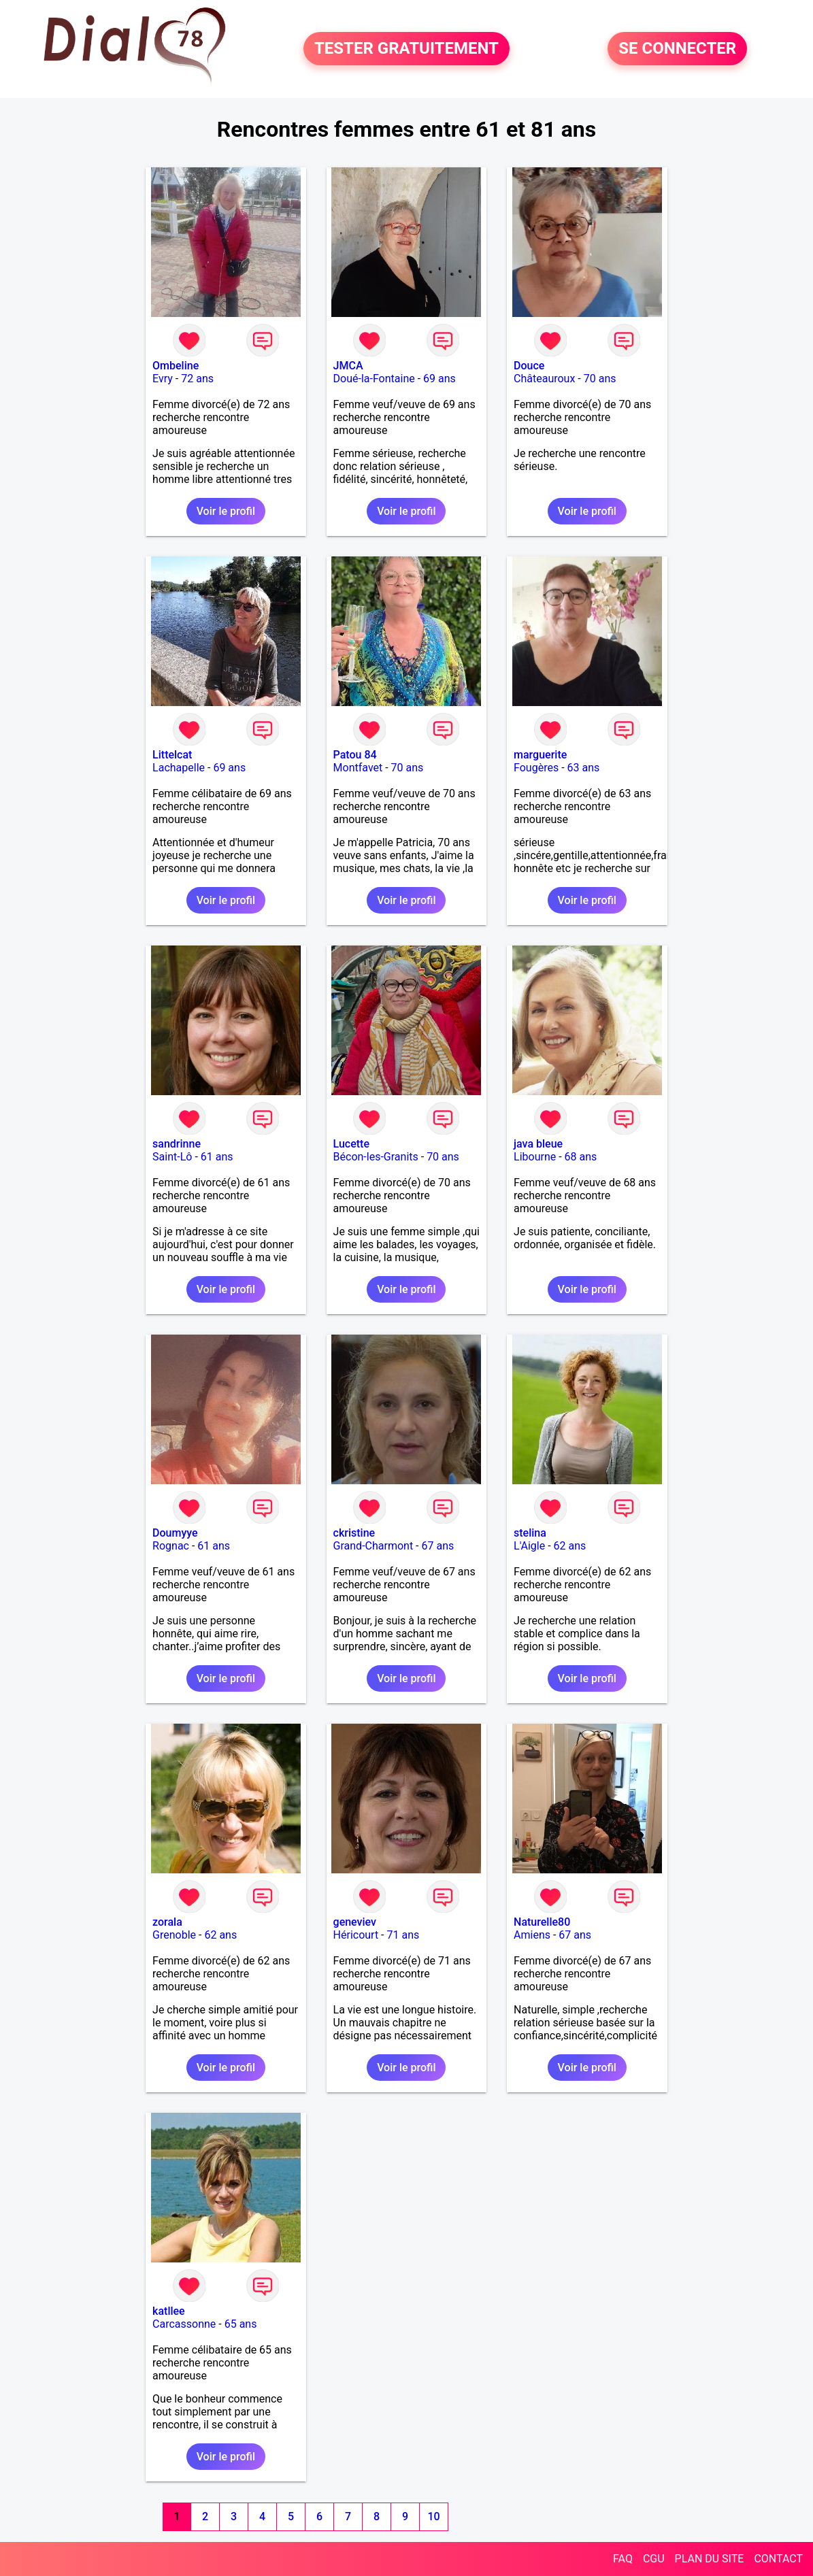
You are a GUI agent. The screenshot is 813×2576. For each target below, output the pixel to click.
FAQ (623, 2558)
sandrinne (176, 1143)
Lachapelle (178, 767)
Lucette (351, 1143)
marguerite (540, 754)
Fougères (536, 767)
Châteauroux (544, 378)
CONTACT (778, 2558)
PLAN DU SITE (709, 2558)
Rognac (170, 1545)
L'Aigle (529, 1545)
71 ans (403, 1934)
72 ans (197, 378)
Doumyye (175, 1532)
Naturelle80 (542, 1922)
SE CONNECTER (677, 48)
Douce (529, 365)
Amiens (532, 1934)
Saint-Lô (172, 1156)
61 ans (217, 1156)
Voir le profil (226, 511)
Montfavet (358, 767)
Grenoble (174, 1934)
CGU (654, 2558)
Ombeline (175, 365)
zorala (167, 1922)
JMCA (348, 365)
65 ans (241, 2324)
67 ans (438, 1545)
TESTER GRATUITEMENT (406, 48)
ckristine (354, 1532)
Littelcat (172, 754)
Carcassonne (184, 2324)
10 (433, 2516)
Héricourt (356, 1934)
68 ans (581, 1156)
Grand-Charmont (373, 1545)
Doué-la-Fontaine (374, 378)
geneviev (354, 1922)
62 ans (570, 1545)
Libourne (535, 1156)
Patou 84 (355, 754)
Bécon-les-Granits (375, 1156)
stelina (530, 1532)
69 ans (439, 378)
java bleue (538, 1143)
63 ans (583, 767)
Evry (162, 378)
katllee (168, 2311)
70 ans (600, 378)
